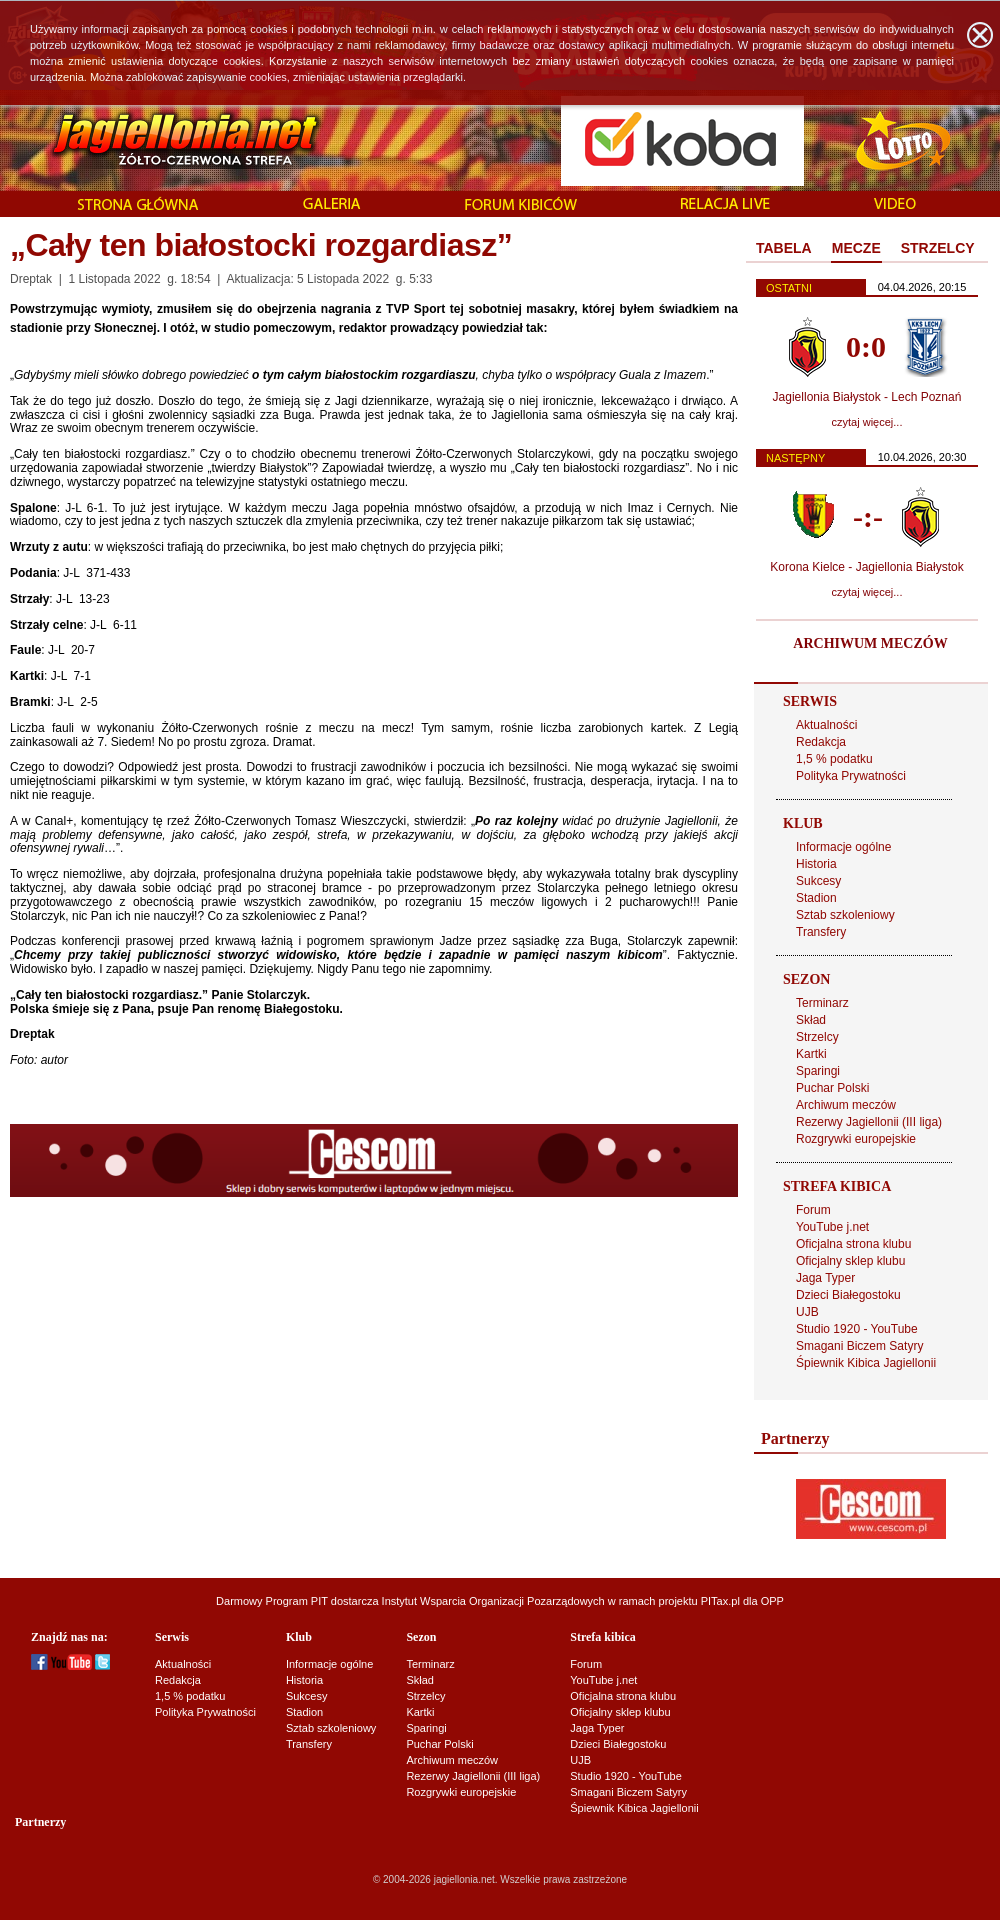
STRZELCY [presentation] (938, 248)
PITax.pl (720, 1601)
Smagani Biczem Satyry (859, 1346)
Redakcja (821, 742)
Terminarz (822, 1003)
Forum (813, 1210)
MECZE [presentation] (856, 248)
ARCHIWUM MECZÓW (870, 643)
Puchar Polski (832, 1088)
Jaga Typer (825, 1278)
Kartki (811, 1054)
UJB (807, 1312)
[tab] (784, 249)
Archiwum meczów (846, 1105)
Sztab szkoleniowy (845, 915)
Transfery (821, 932)
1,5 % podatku (834, 759)
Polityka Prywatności (851, 776)
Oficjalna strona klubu (853, 1244)
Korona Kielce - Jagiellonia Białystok (866, 567)
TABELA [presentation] (784, 248)
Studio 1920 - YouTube (857, 1329)
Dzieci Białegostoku (848, 1295)
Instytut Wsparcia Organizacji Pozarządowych (493, 1601)
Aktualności (826, 725)
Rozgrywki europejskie (856, 1139)
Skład (811, 1020)
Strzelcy (817, 1037)
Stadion (816, 898)
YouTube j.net (832, 1227)
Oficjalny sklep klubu (850, 1261)
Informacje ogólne (843, 847)
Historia (816, 864)
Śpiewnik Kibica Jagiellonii (866, 1363)
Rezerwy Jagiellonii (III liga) (869, 1122)
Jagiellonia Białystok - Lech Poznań (867, 397)
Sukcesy (818, 881)
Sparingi (818, 1071)
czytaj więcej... (867, 422)
